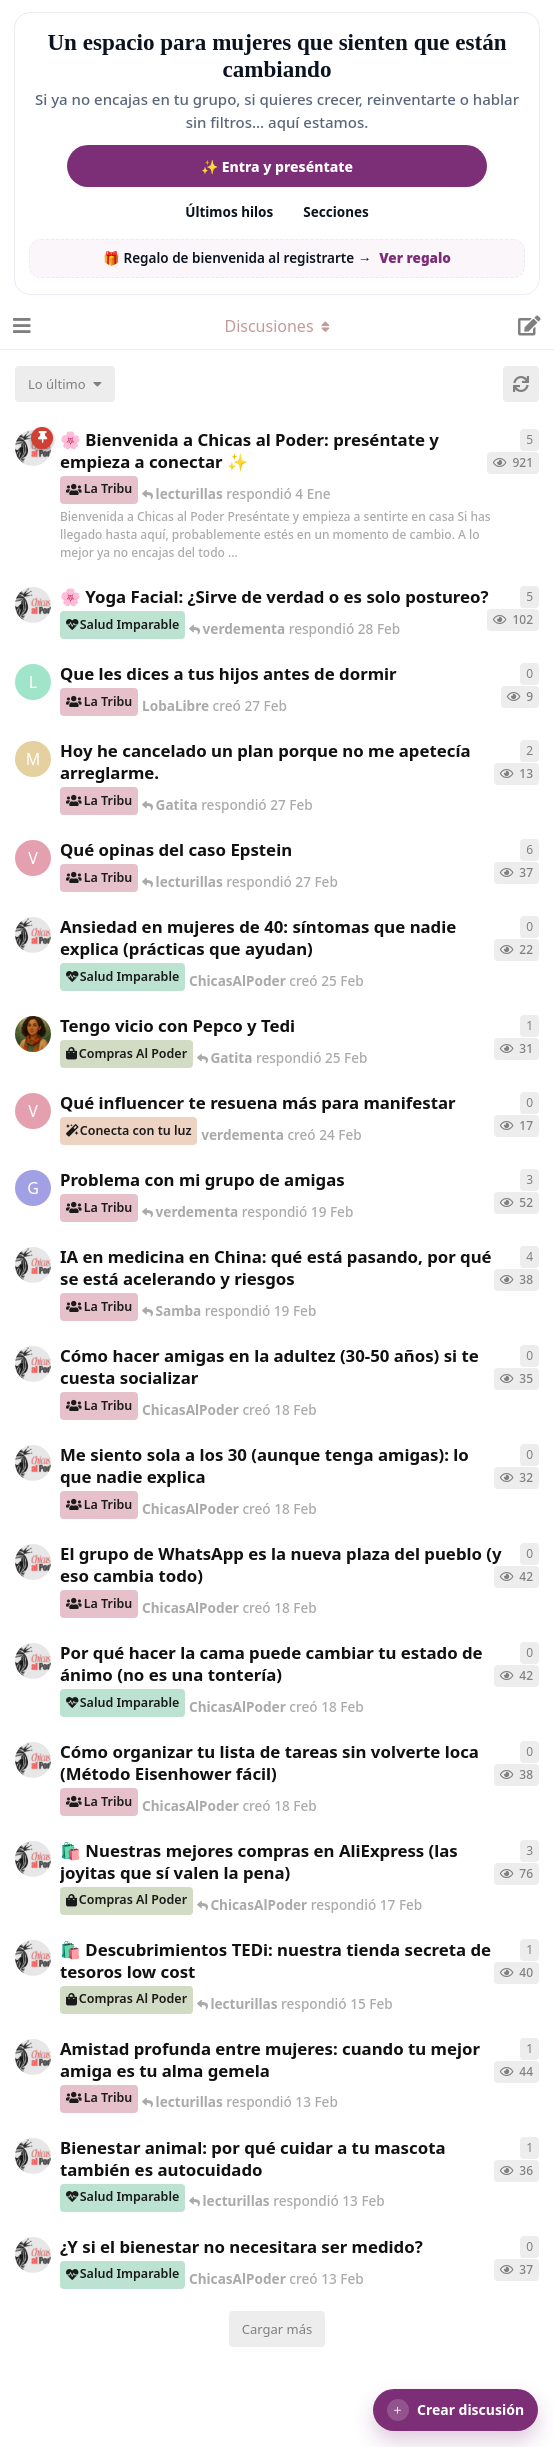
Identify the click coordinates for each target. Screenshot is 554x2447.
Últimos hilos (229, 212)
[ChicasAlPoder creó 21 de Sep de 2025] (33, 1859)
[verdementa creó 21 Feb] (33, 858)
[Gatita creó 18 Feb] (33, 1188)
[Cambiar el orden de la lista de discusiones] (65, 384)
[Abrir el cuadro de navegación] (20, 326)
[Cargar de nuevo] (521, 384)
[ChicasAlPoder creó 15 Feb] (33, 1958)
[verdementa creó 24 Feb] (33, 1111)
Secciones (336, 212)
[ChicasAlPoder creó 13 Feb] (33, 2057)
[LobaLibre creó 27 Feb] (33, 682)
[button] (455, 2410)
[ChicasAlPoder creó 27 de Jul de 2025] (33, 605)
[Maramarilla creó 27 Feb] (33, 759)
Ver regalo (415, 258)
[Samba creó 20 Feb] (33, 1034)
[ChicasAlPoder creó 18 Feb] (33, 1364)
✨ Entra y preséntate (277, 166)
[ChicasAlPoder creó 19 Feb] (33, 1265)
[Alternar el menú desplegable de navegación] (277, 326)
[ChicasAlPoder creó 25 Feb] (33, 935)
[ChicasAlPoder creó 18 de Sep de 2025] (33, 448)
